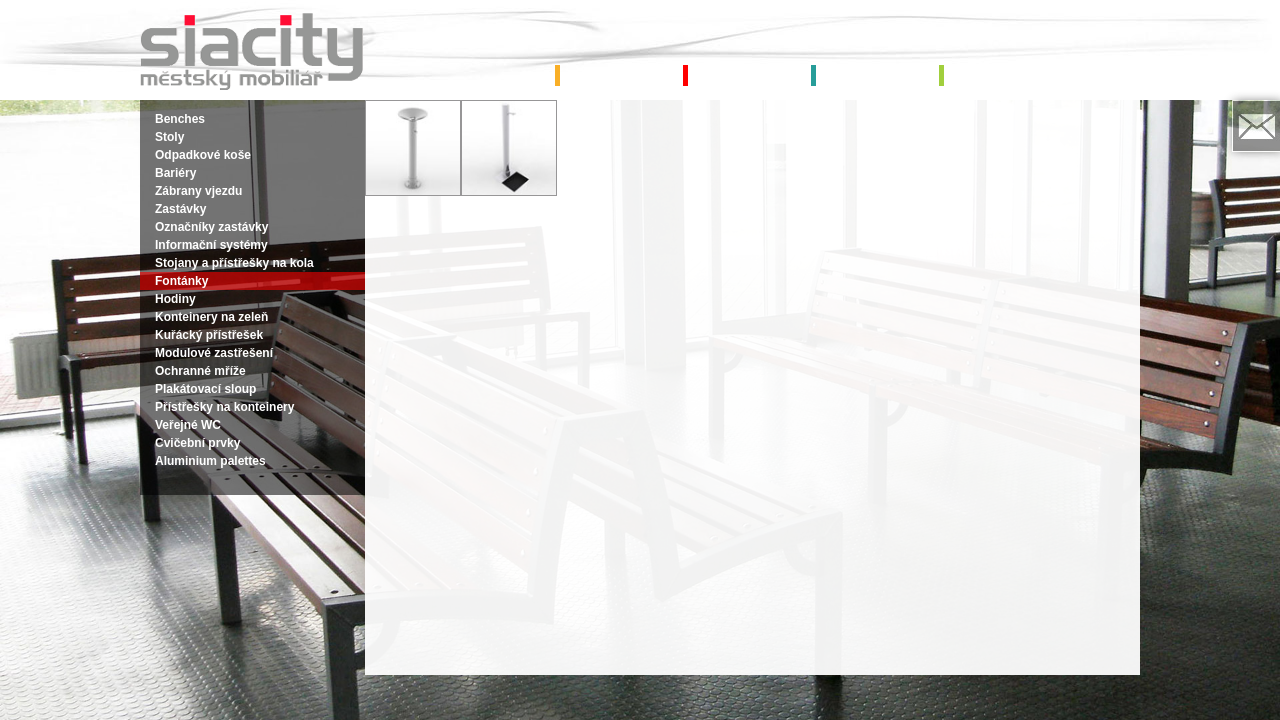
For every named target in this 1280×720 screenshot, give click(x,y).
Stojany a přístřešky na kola (234, 263)
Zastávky (180, 209)
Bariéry (175, 173)
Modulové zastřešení (214, 353)
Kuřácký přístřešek (209, 335)
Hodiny (175, 299)
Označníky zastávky (211, 227)
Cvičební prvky (197, 443)
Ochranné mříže (200, 371)
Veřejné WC (188, 425)
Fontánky (181, 281)
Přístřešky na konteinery (224, 407)
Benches (180, 119)
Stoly (169, 137)
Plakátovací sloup (205, 389)
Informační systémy (211, 245)
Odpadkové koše (203, 155)
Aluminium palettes (210, 461)
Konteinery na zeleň (211, 317)
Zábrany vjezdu (198, 191)
